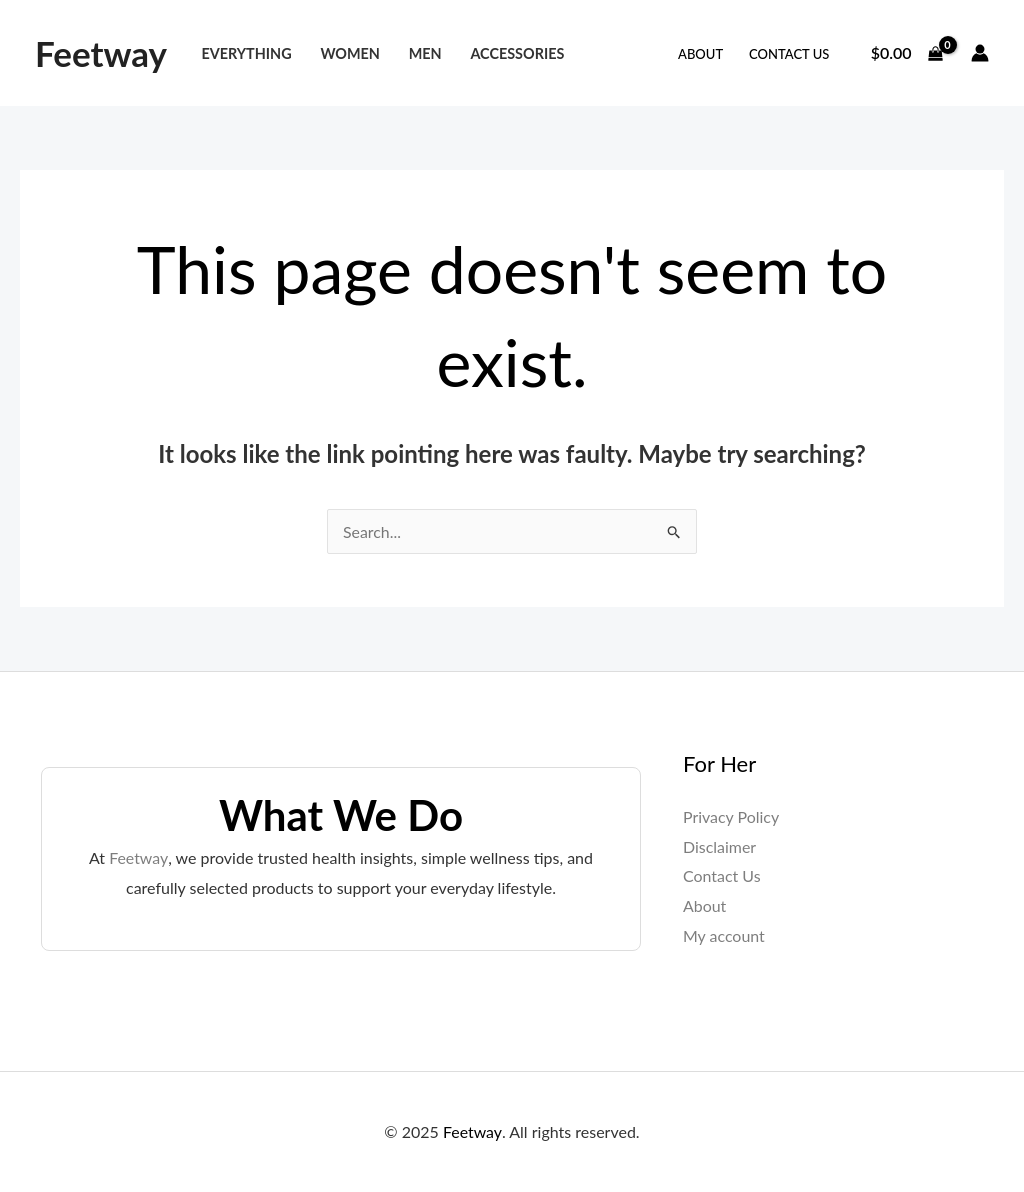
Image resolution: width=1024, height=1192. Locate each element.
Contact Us (789, 54)
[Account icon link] (980, 53)
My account (724, 935)
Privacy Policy (731, 816)
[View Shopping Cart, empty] (906, 53)
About (700, 54)
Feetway (101, 53)
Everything (246, 53)
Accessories (517, 53)
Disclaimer (719, 846)
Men (425, 53)
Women (350, 53)
